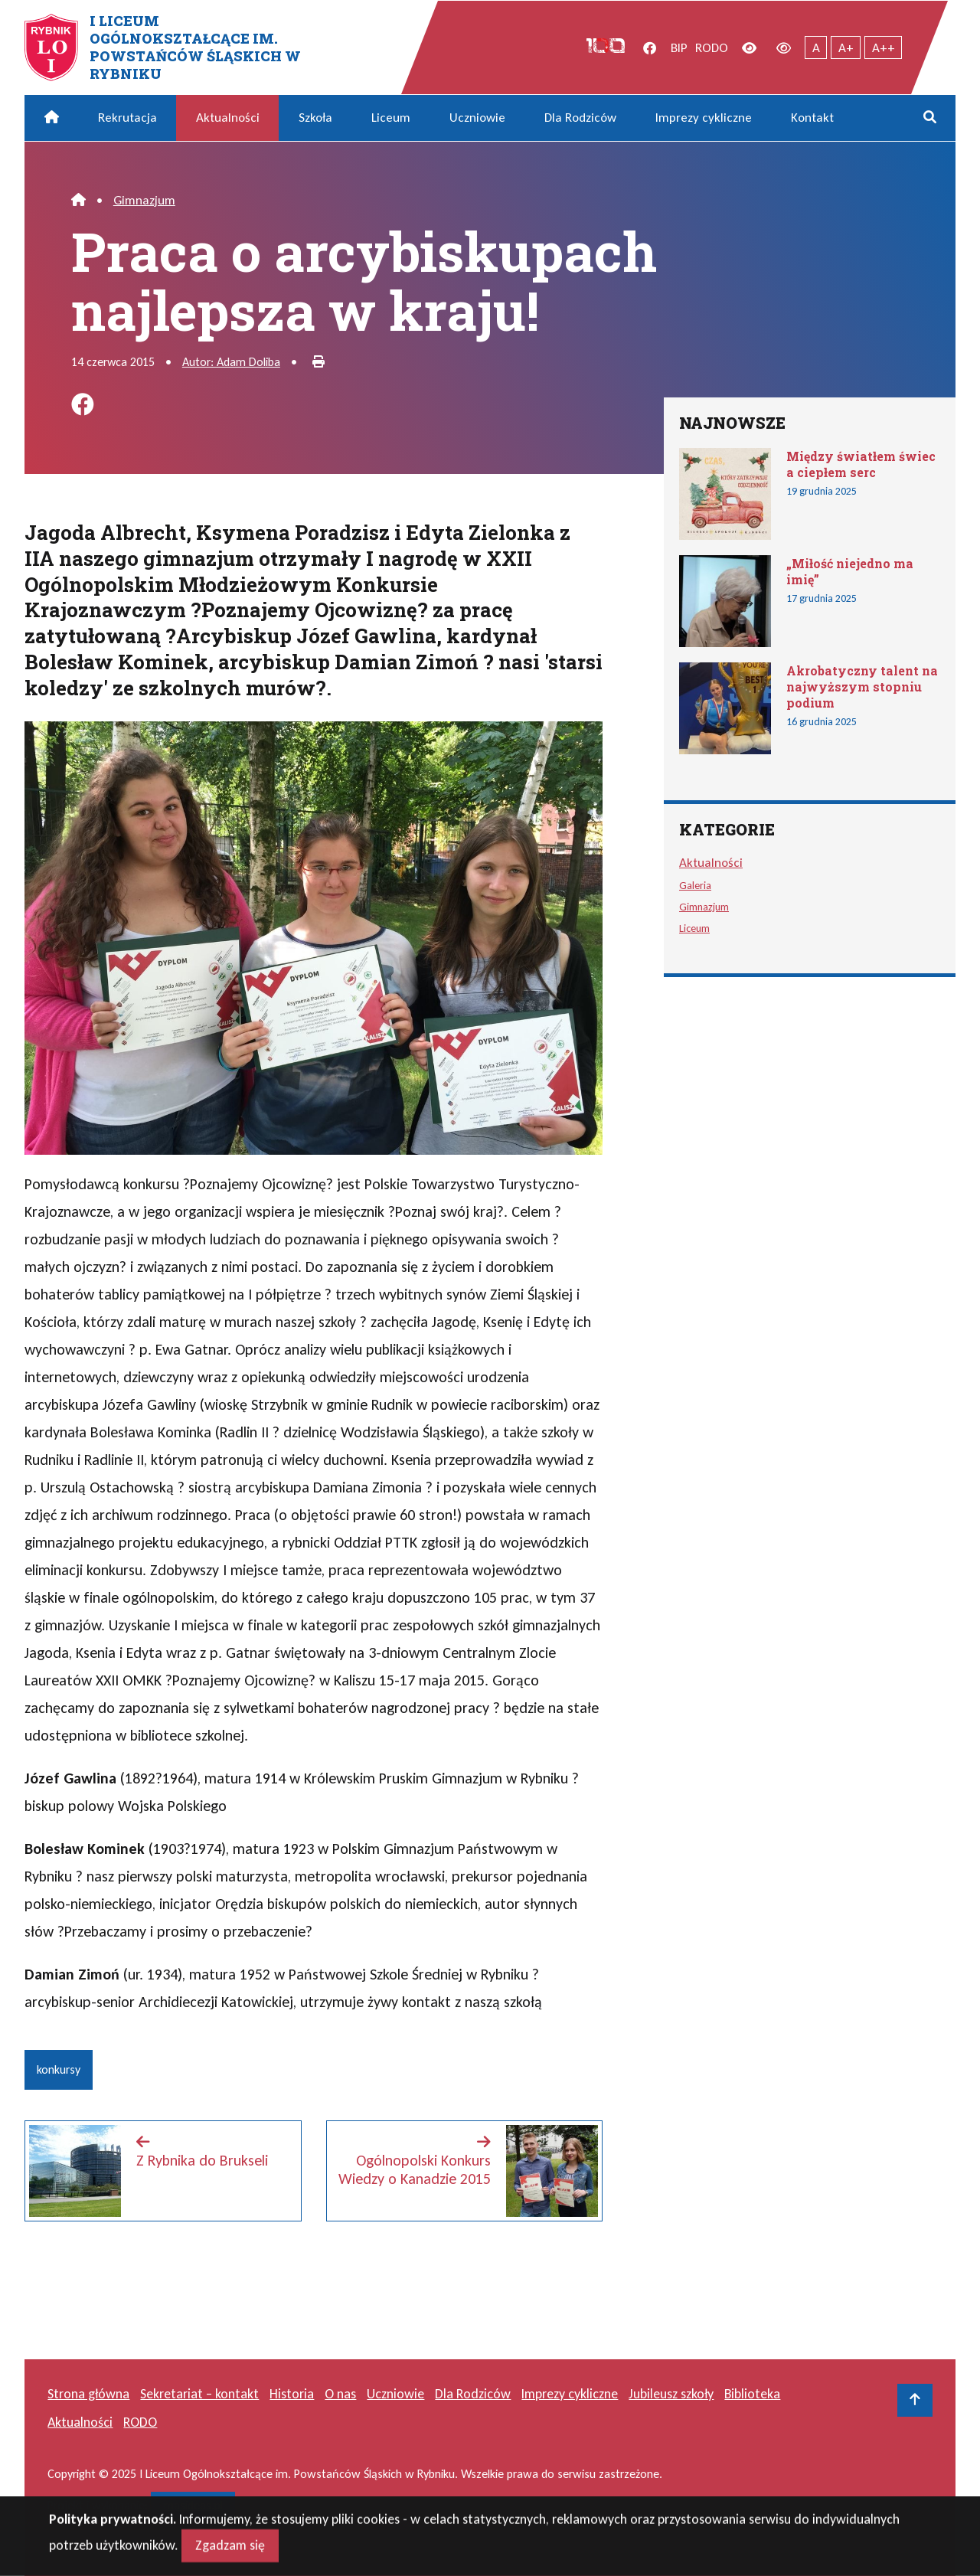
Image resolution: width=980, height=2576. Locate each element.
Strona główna (88, 2393)
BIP (679, 48)
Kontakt (812, 118)
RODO (711, 48)
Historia (292, 2393)
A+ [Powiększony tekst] (846, 48)
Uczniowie (477, 118)
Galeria (695, 885)
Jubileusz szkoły (671, 2393)
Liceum (390, 118)
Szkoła (315, 118)
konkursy (58, 2069)
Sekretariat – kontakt (199, 2393)
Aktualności (228, 118)
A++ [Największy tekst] (883, 48)
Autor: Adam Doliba (231, 362)
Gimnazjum (144, 200)
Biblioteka (752, 2393)
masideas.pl (193, 2505)
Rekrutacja (127, 118)
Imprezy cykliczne (703, 118)
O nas (340, 2393)
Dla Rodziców (580, 118)
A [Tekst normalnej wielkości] (816, 48)
